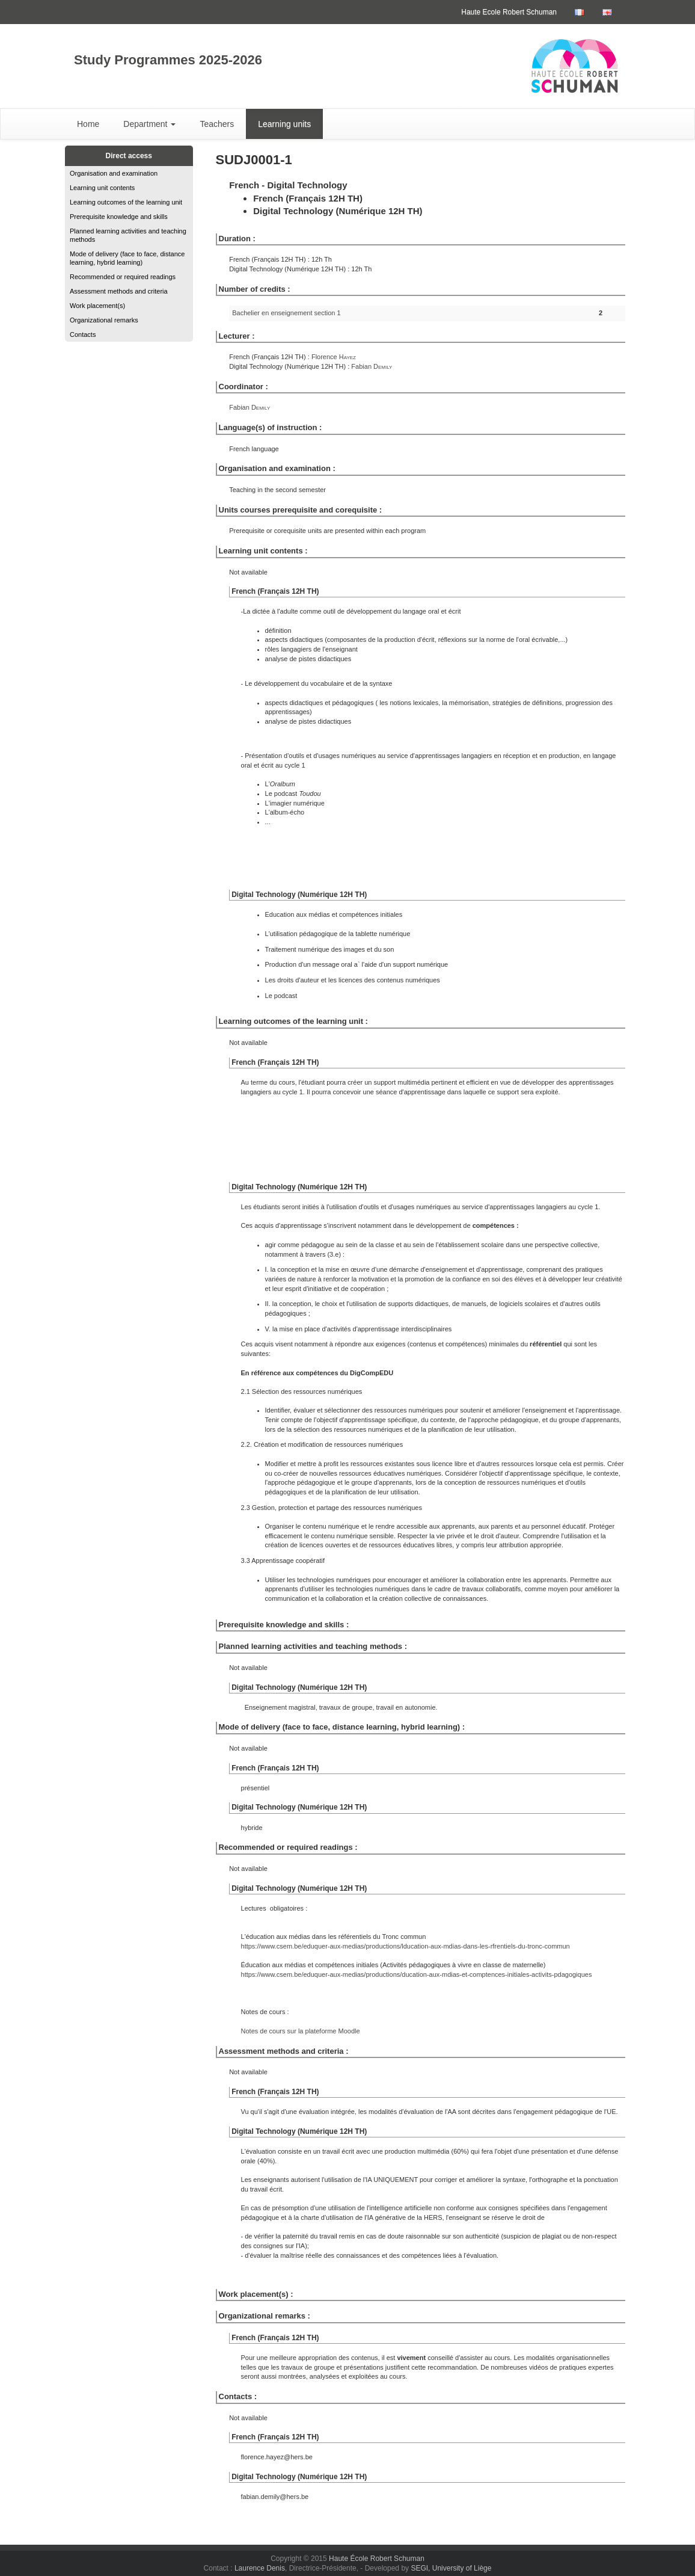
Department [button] (149, 124)
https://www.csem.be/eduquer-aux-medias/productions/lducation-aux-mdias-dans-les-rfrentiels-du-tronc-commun (405, 1946)
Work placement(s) (97, 305)
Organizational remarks (104, 320)
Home (88, 124)
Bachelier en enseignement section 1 (286, 312)
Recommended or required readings (123, 276)
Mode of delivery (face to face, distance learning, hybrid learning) (127, 258)
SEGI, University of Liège (451, 2568)
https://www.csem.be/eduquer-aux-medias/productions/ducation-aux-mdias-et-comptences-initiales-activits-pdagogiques (416, 1974)
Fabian (371, 366)
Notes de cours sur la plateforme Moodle (300, 2031)
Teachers (217, 124)
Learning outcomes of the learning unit (126, 202)
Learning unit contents (102, 187)
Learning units (284, 124)
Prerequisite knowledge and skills (119, 216)
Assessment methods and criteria (119, 291)
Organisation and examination (114, 173)
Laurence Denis (259, 2568)
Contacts (83, 334)
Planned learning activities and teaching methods (128, 235)
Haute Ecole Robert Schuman (509, 12)
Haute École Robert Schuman (376, 2558)
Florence (333, 356)
